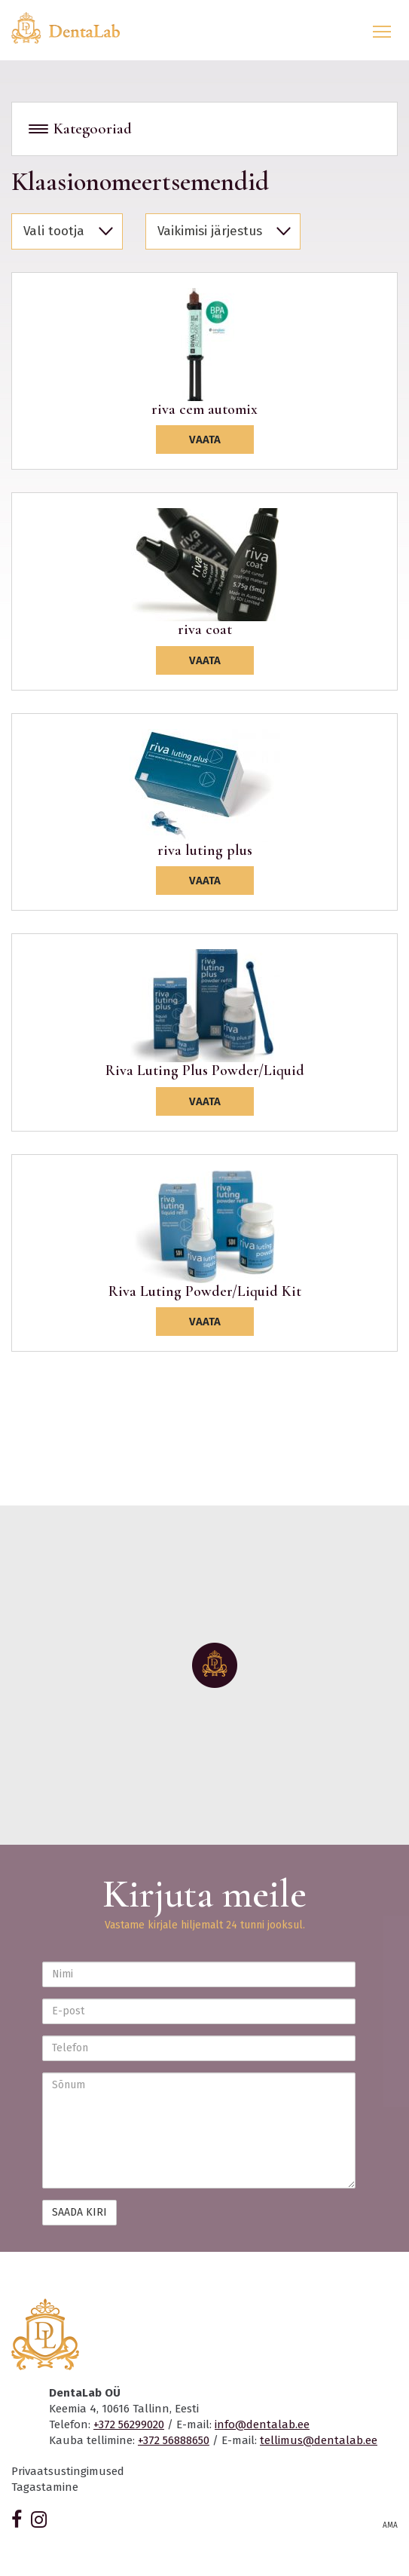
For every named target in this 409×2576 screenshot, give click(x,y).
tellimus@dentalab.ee (318, 2440)
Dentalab (74, 28)
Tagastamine (44, 2487)
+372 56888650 (173, 2440)
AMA (390, 2525)
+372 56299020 (128, 2424)
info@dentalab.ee (262, 2424)
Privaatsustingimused (67, 2471)
